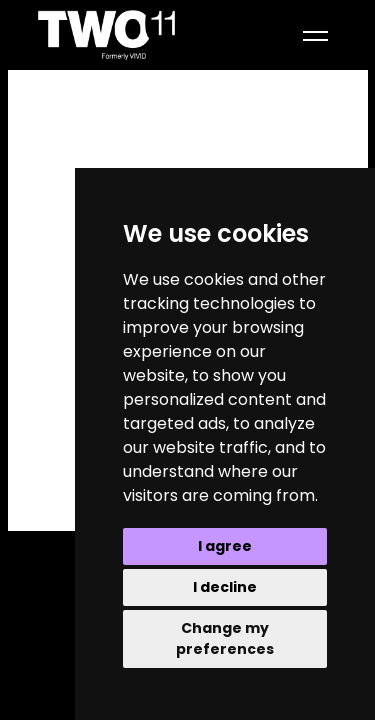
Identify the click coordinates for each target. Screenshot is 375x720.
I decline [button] (225, 587)
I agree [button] (225, 546)
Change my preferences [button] (225, 638)
